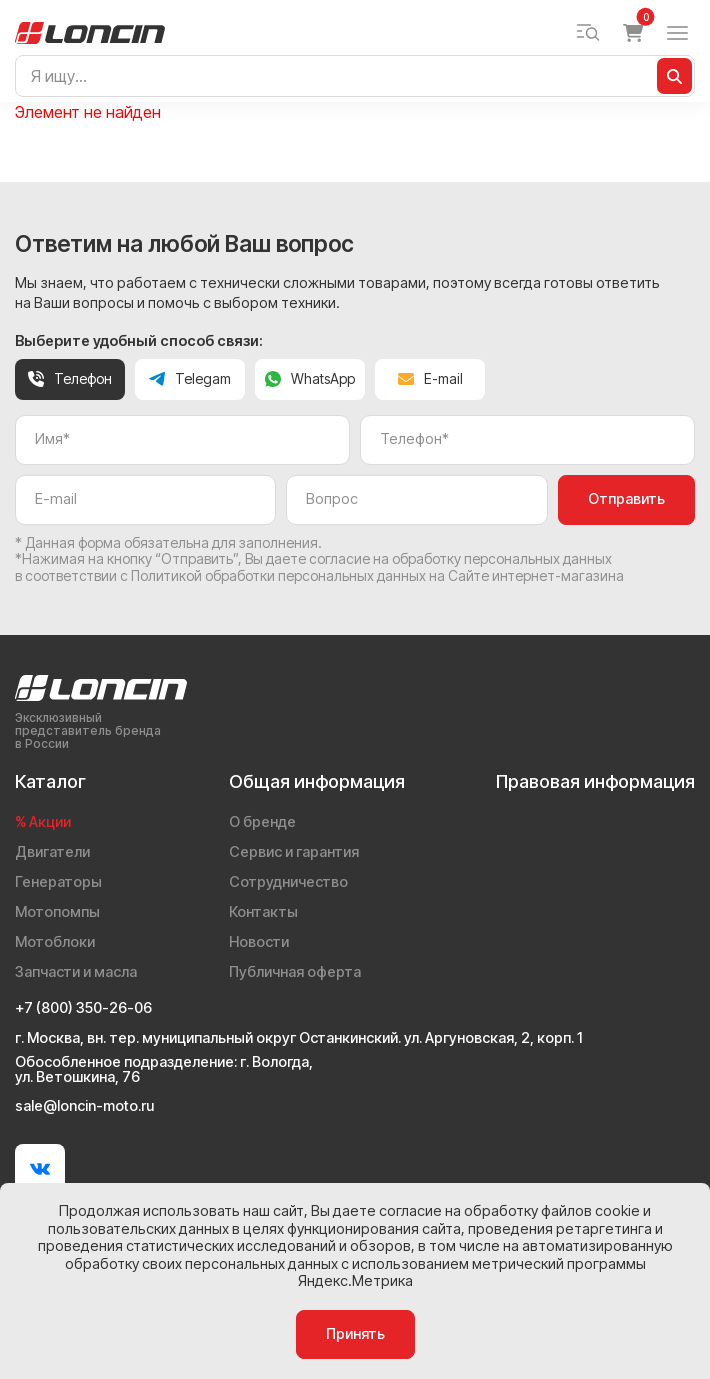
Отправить (626, 499)
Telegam (190, 378)
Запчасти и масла (76, 972)
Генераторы (58, 882)
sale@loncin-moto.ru (84, 1106)
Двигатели (52, 852)
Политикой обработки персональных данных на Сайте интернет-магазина (377, 575)
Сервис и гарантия (294, 852)
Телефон (70, 378)
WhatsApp (310, 378)
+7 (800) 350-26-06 (83, 1008)
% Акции (43, 822)
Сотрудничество (288, 882)
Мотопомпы (57, 912)
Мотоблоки (55, 942)
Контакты (263, 912)
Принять (355, 1334)
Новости (259, 942)
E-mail (430, 378)
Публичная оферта (295, 972)
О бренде (262, 822)
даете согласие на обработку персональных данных (439, 558)
